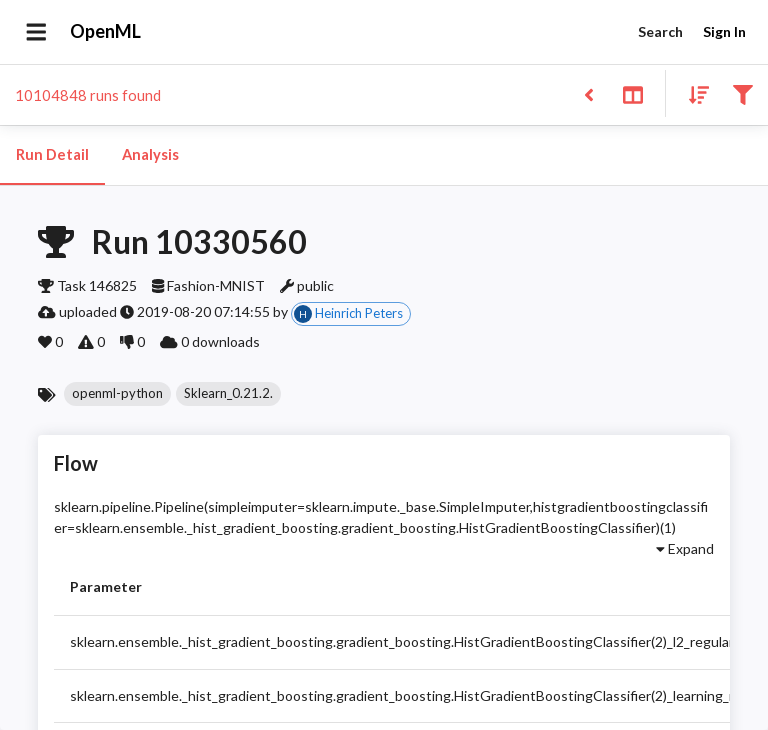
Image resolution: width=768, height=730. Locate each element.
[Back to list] (588, 93)
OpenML (106, 32)
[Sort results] (693, 93)
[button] (117, 394)
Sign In (724, 32)
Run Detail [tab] (52, 155)
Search (660, 32)
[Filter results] (742, 93)
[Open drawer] (36, 32)
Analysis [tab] (150, 155)
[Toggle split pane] (632, 93)
